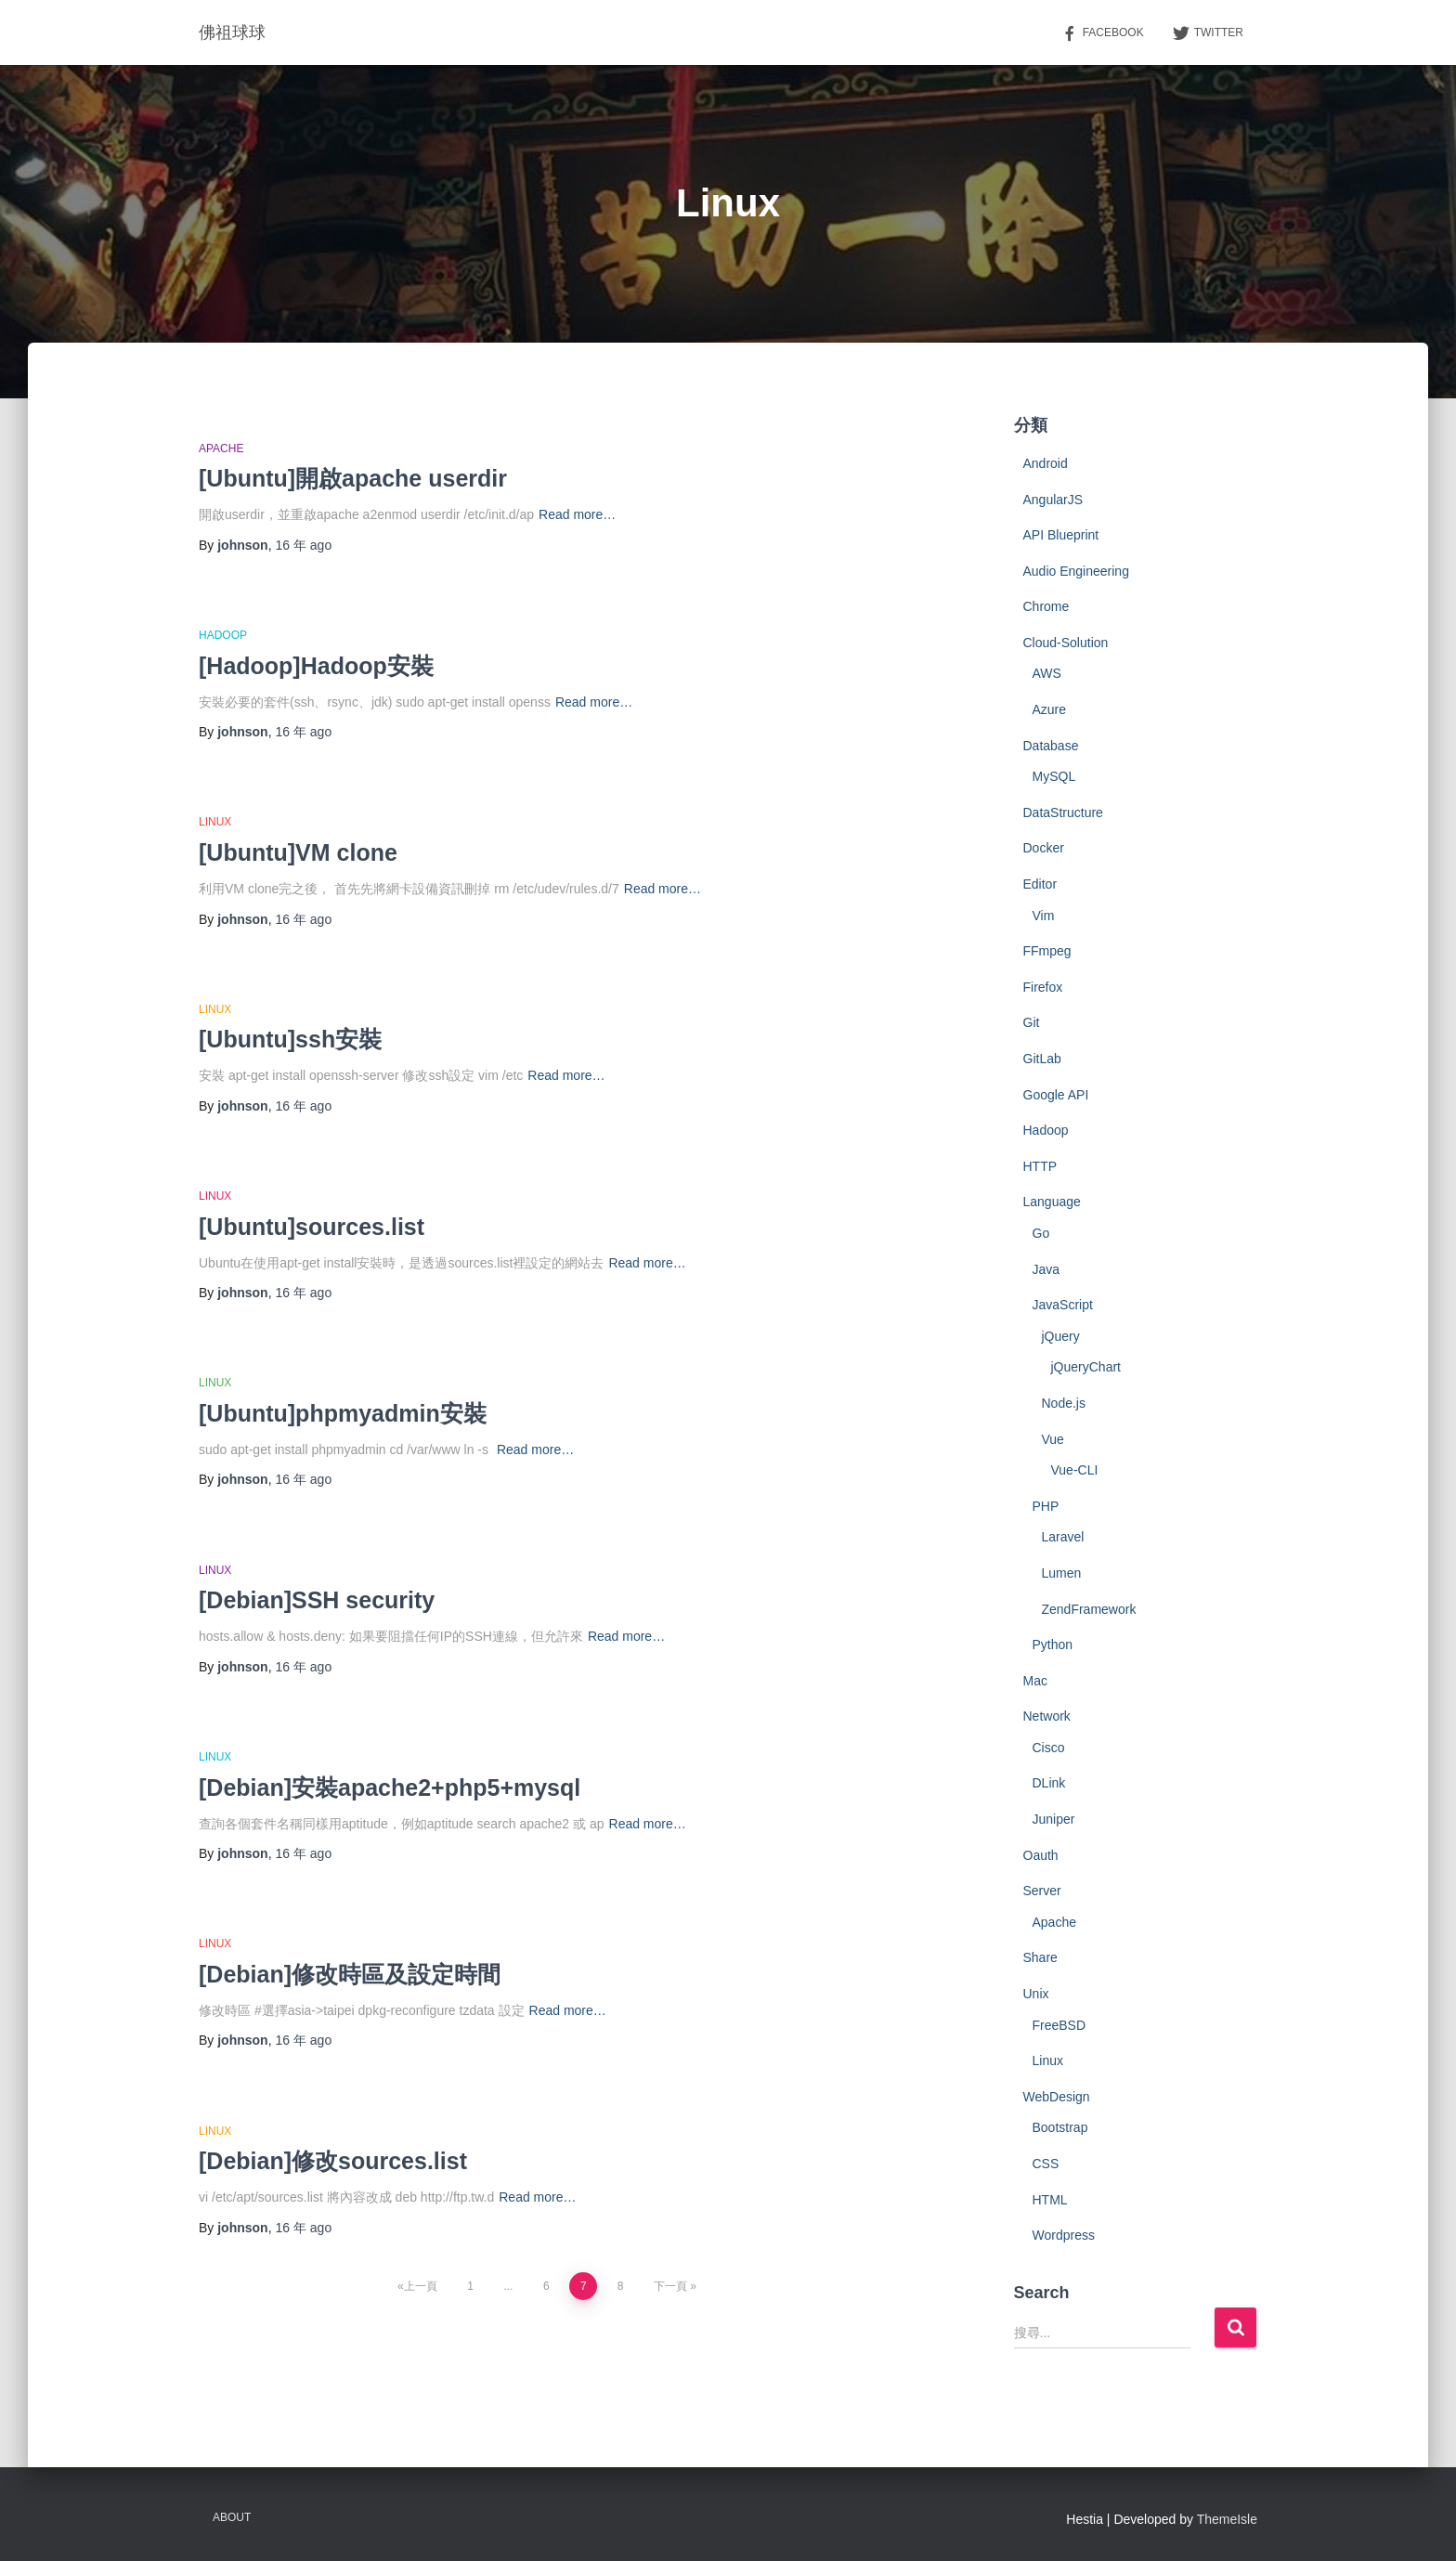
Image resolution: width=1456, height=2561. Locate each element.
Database (1051, 745)
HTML (1050, 2199)
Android (1045, 463)
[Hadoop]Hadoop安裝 (316, 666)
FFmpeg (1047, 950)
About (232, 2517)
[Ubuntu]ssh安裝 (290, 1039)
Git (1031, 1022)
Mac (1035, 1680)
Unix (1036, 1993)
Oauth (1041, 1855)
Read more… (577, 514)
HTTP (1040, 1166)
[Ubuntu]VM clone (298, 852)
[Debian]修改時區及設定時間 (349, 1974)
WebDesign (1056, 2096)
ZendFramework (1089, 1609)
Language (1052, 1201)
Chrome (1046, 606)
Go (1041, 1233)
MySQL (1054, 776)
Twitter (1207, 33)
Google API (1056, 1094)
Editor (1040, 884)
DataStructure (1063, 812)
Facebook (1102, 33)
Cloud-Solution (1066, 642)
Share (1040, 1957)
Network (1047, 1716)
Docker (1043, 847)
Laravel (1063, 1536)
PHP (1046, 1506)
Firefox (1043, 987)
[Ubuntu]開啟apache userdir (353, 478)
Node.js (1064, 1403)
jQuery (1061, 1336)
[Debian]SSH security (317, 1600)
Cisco (1049, 1747)
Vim (1044, 915)
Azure (1050, 709)
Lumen (1062, 1573)
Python (1053, 1644)
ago (303, 545)
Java (1046, 1269)
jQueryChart (1086, 1366)
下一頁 (670, 2286)
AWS (1047, 673)
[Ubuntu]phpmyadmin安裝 (343, 1413)
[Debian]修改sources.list (333, 2161)
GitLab (1042, 1058)
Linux (215, 821)
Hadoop (223, 635)
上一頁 (420, 2286)
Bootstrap (1060, 2127)
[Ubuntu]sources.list (311, 1227)
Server (1042, 1890)
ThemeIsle (1227, 2519)
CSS (1046, 2163)
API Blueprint (1061, 534)
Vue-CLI (1074, 1469)
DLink (1049, 1782)
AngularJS (1053, 499)
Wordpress (1064, 2235)
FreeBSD (1059, 2025)
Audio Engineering (1076, 571)
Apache (221, 448)
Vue (1053, 1439)
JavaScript (1063, 1304)
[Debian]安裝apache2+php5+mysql (389, 1787)
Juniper (1054, 1819)
